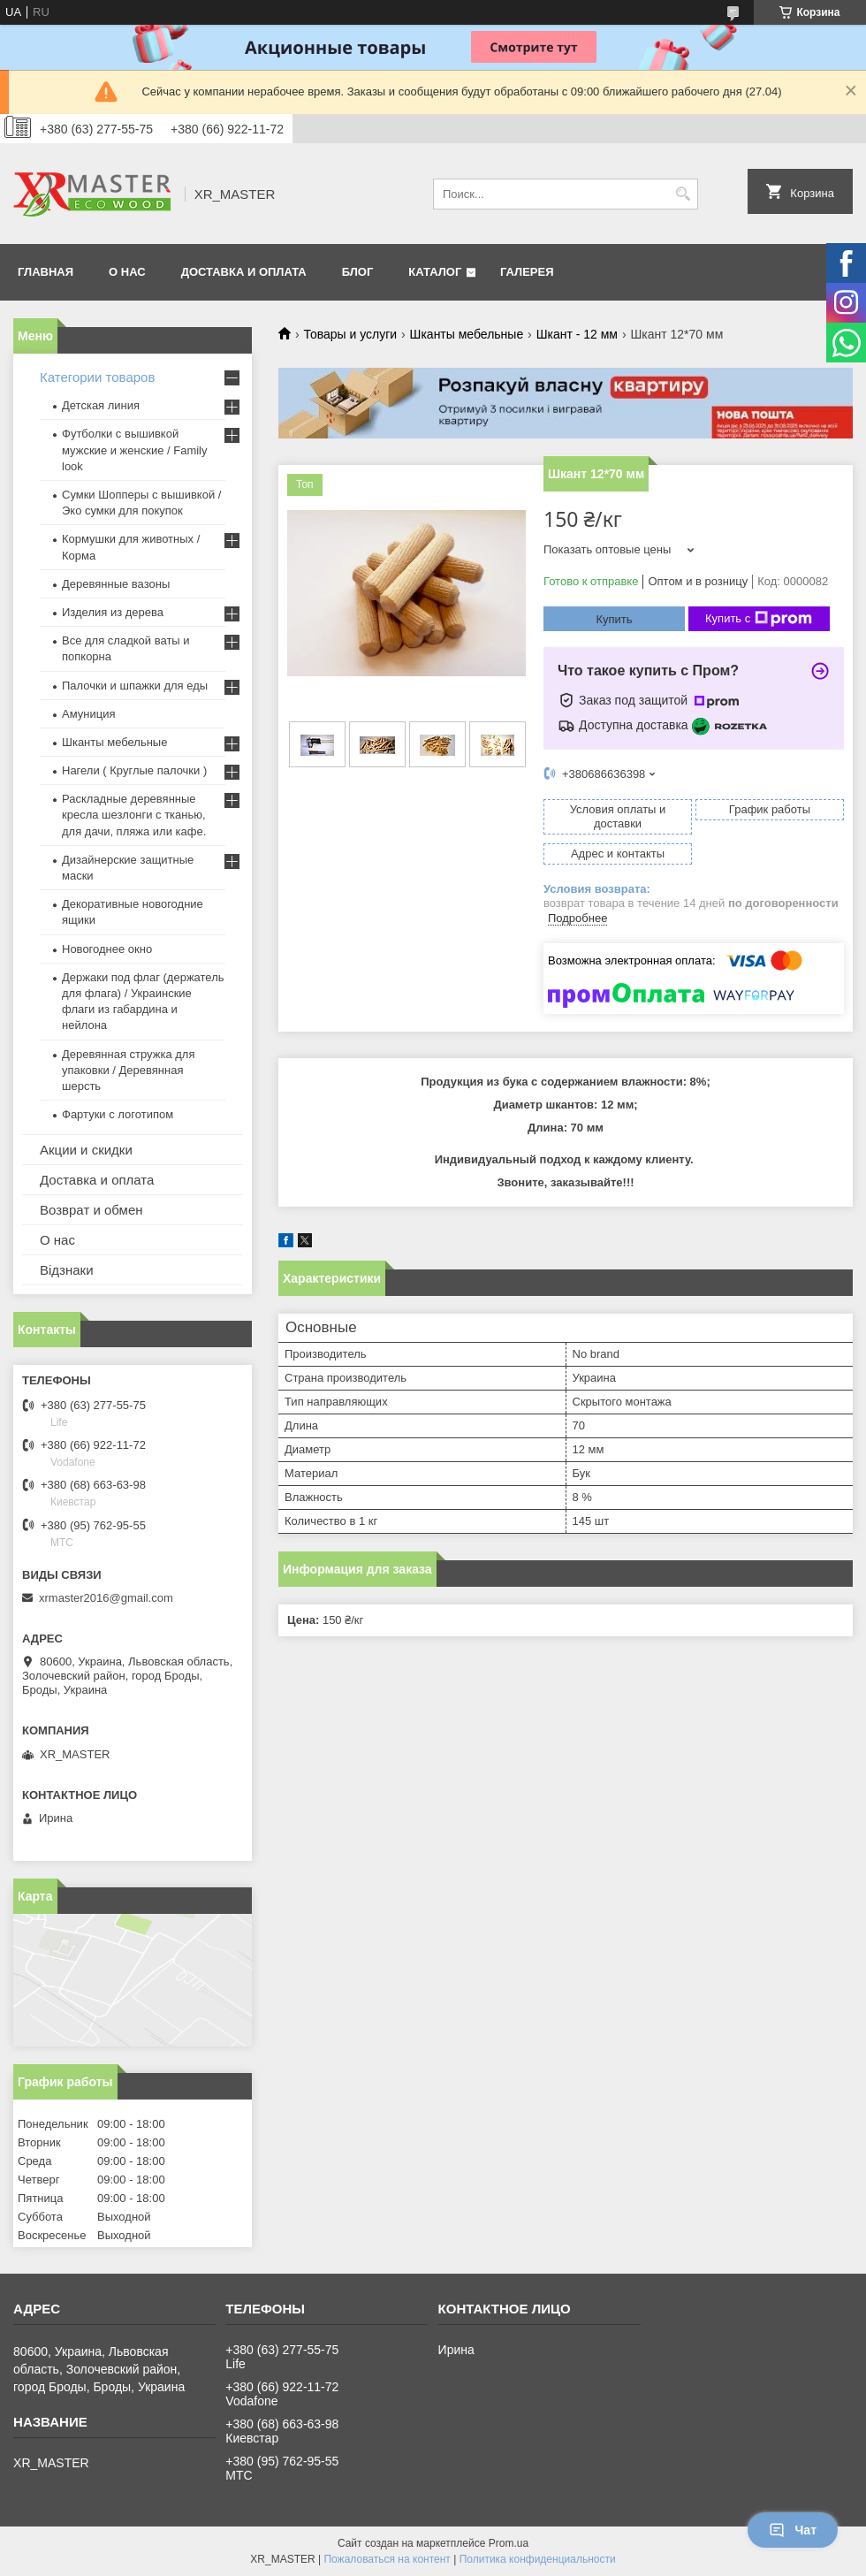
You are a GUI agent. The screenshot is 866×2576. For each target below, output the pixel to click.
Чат (793, 2530)
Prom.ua (508, 2543)
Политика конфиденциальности (538, 2559)
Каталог (434, 271)
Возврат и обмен (91, 1209)
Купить (614, 619)
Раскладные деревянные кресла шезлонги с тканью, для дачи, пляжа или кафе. (134, 814)
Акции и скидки (86, 1149)
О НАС (127, 271)
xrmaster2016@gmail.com (106, 1597)
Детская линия (101, 405)
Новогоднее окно (107, 949)
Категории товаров (97, 377)
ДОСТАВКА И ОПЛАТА (244, 271)
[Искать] (682, 194)
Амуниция (88, 713)
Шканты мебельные (467, 334)
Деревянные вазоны (116, 584)
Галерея (527, 271)
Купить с (758, 619)
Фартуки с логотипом (117, 1114)
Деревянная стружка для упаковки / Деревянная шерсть (128, 1070)
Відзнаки (67, 1269)
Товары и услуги (350, 334)
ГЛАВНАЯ (45, 271)
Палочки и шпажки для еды (135, 685)
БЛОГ (358, 271)
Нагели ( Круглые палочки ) (134, 770)
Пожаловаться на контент (386, 2559)
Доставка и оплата (97, 1179)
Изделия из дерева (112, 612)
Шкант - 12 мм (577, 334)
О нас (57, 1239)
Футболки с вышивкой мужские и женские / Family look (135, 449)
